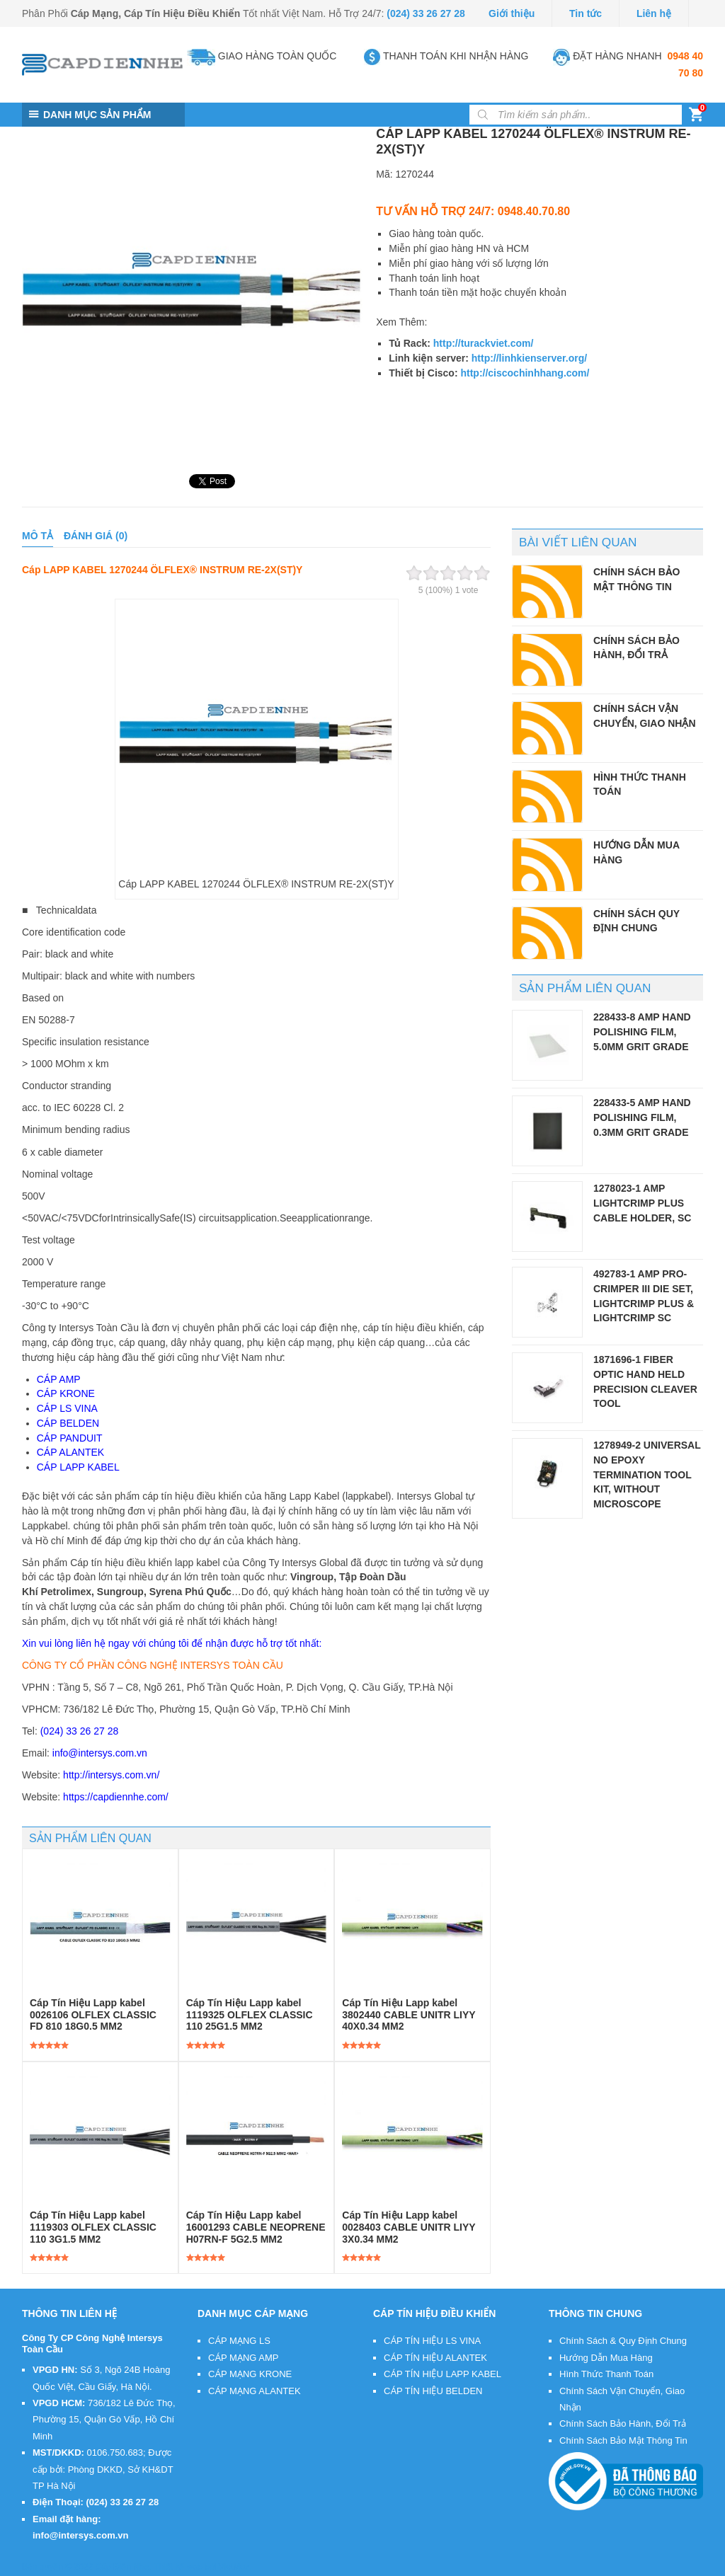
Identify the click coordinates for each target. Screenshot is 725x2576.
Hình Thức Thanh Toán (606, 2374)
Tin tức (585, 13)
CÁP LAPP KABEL (78, 1467)
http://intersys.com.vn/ (111, 1775)
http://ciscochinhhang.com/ (524, 373)
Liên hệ (653, 13)
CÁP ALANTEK (70, 1452)
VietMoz (234, 2567)
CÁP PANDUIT (70, 1438)
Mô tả (37, 535)
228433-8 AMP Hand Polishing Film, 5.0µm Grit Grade (642, 1031)
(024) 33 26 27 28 (426, 13)
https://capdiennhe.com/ (116, 1796)
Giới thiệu (512, 13)
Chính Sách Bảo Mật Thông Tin (623, 2440)
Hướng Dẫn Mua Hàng (606, 2357)
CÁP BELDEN (68, 1423)
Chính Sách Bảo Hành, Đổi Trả (622, 2423)
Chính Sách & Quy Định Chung (623, 2340)
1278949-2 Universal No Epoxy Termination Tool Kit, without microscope (646, 1474)
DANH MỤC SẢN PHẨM (97, 114)
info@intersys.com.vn (99, 1753)
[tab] (37, 536)
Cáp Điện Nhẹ (122, 2567)
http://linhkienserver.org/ (529, 358)
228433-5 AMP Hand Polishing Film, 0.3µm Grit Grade (642, 1117)
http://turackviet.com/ (483, 343)
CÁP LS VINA (67, 1408)
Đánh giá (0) (95, 535)
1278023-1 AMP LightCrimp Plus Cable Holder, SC (642, 1203)
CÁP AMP (59, 1379)
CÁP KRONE (66, 1393)
